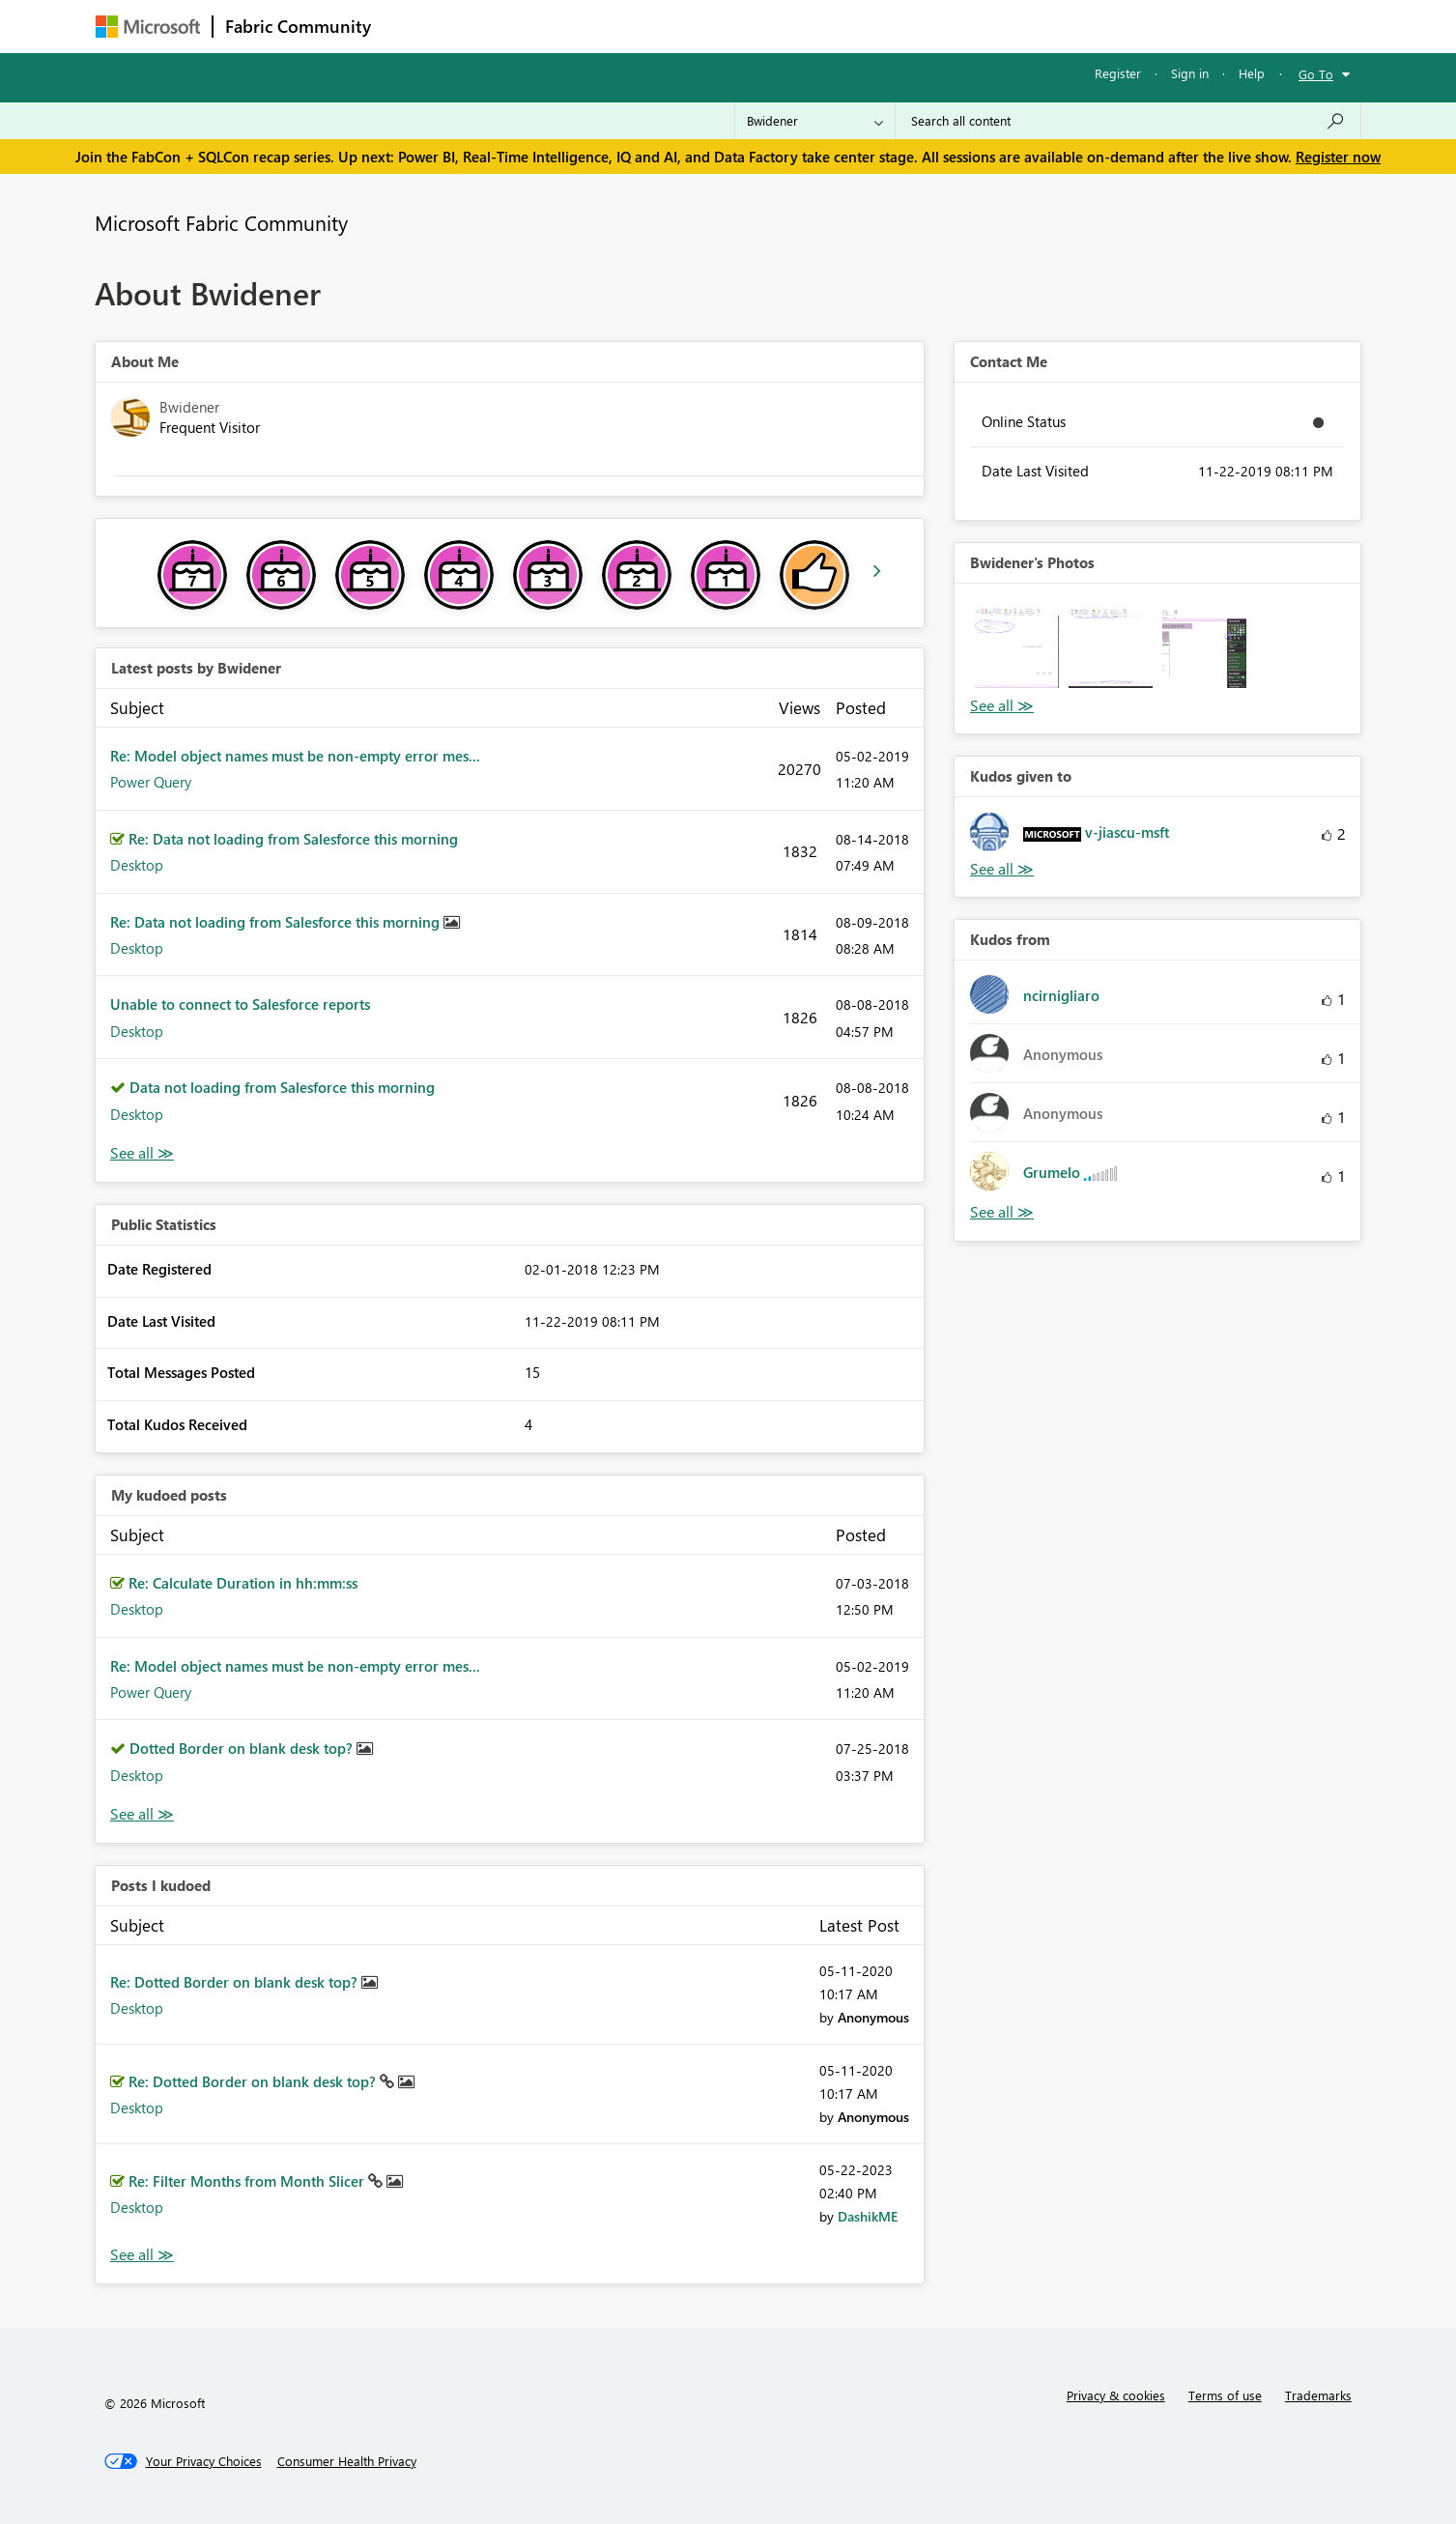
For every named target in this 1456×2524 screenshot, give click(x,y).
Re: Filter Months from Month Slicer (248, 2181)
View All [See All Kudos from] (1002, 1212)
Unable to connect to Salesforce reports (240, 1004)
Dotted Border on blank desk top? (243, 1748)
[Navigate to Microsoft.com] (148, 26)
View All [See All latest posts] (142, 1153)
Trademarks (1318, 2395)
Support (907, 25)
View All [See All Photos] (1002, 706)
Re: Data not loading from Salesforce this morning (293, 838)
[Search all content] (1128, 120)
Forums (415, 25)
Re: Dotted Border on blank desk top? (235, 1982)
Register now (1338, 156)
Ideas (579, 25)
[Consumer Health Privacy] (346, 2461)
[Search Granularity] (815, 120)
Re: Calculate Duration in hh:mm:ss (242, 1582)
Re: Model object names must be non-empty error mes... (295, 755)
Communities (665, 25)
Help (1252, 73)
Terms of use (1225, 2395)
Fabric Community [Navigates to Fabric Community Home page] (298, 26)
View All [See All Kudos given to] (1002, 869)
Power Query (150, 781)
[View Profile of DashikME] (868, 2216)
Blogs (751, 25)
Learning (826, 25)
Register (1118, 73)
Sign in (1190, 73)
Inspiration (500, 25)
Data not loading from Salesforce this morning (282, 1087)
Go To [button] (1316, 74)
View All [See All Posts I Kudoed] (142, 2255)
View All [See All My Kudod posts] (142, 1814)
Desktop (136, 865)
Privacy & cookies (1116, 2395)
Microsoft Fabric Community (221, 222)
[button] (1017, 646)
